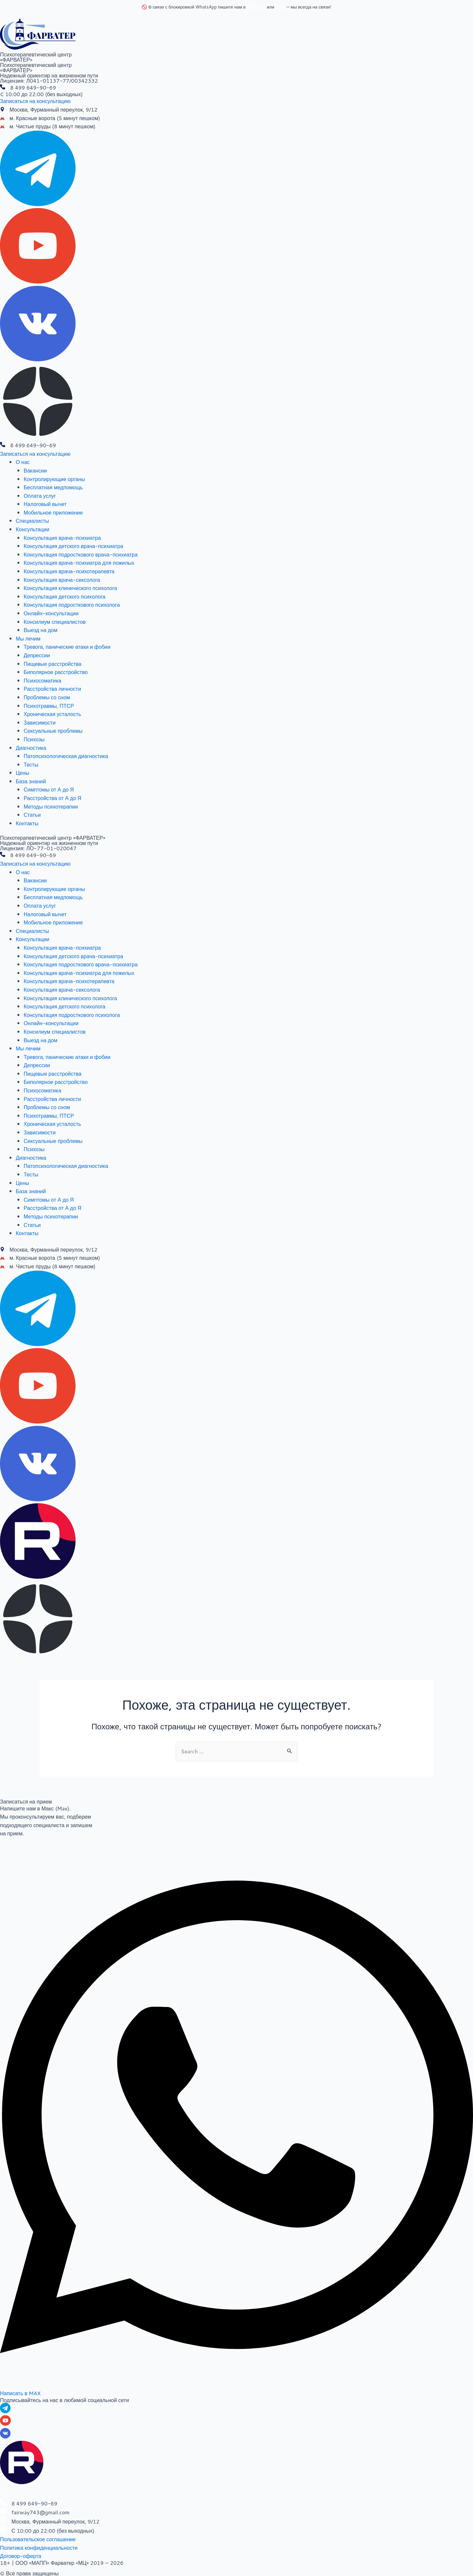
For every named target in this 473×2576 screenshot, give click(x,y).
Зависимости (40, 722)
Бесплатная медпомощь (53, 487)
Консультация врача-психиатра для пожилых (79, 562)
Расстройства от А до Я (52, 798)
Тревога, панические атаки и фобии (67, 646)
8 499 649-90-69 (33, 87)
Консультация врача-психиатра (62, 537)
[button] (35, 101)
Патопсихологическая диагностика (66, 756)
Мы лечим (28, 638)
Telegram (256, 7)
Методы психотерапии (51, 806)
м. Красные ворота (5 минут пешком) (55, 118)
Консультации (32, 529)
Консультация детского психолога (64, 596)
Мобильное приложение (53, 512)
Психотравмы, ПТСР (49, 705)
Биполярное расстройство (56, 672)
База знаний (31, 781)
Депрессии (37, 655)
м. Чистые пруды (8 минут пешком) (53, 126)
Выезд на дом (40, 630)
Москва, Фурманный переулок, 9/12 (54, 109)
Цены (22, 772)
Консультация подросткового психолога (72, 604)
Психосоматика (42, 680)
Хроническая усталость (52, 714)
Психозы (34, 739)
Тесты (31, 764)
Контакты (27, 823)
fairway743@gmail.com (40, 2512)
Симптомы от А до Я (49, 789)
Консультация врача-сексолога (62, 579)
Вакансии (35, 470)
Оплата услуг (40, 495)
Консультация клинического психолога (70, 588)
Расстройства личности (52, 688)
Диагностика (31, 747)
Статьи (32, 814)
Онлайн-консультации (51, 613)
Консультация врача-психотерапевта (69, 571)
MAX (280, 7)
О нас (23, 462)
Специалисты (32, 520)
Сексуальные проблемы (53, 730)
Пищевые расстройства (52, 663)
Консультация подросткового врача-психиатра (81, 554)
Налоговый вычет (45, 504)
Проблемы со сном (47, 697)
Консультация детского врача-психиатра (73, 546)
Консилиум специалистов (55, 621)
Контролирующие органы (54, 479)
